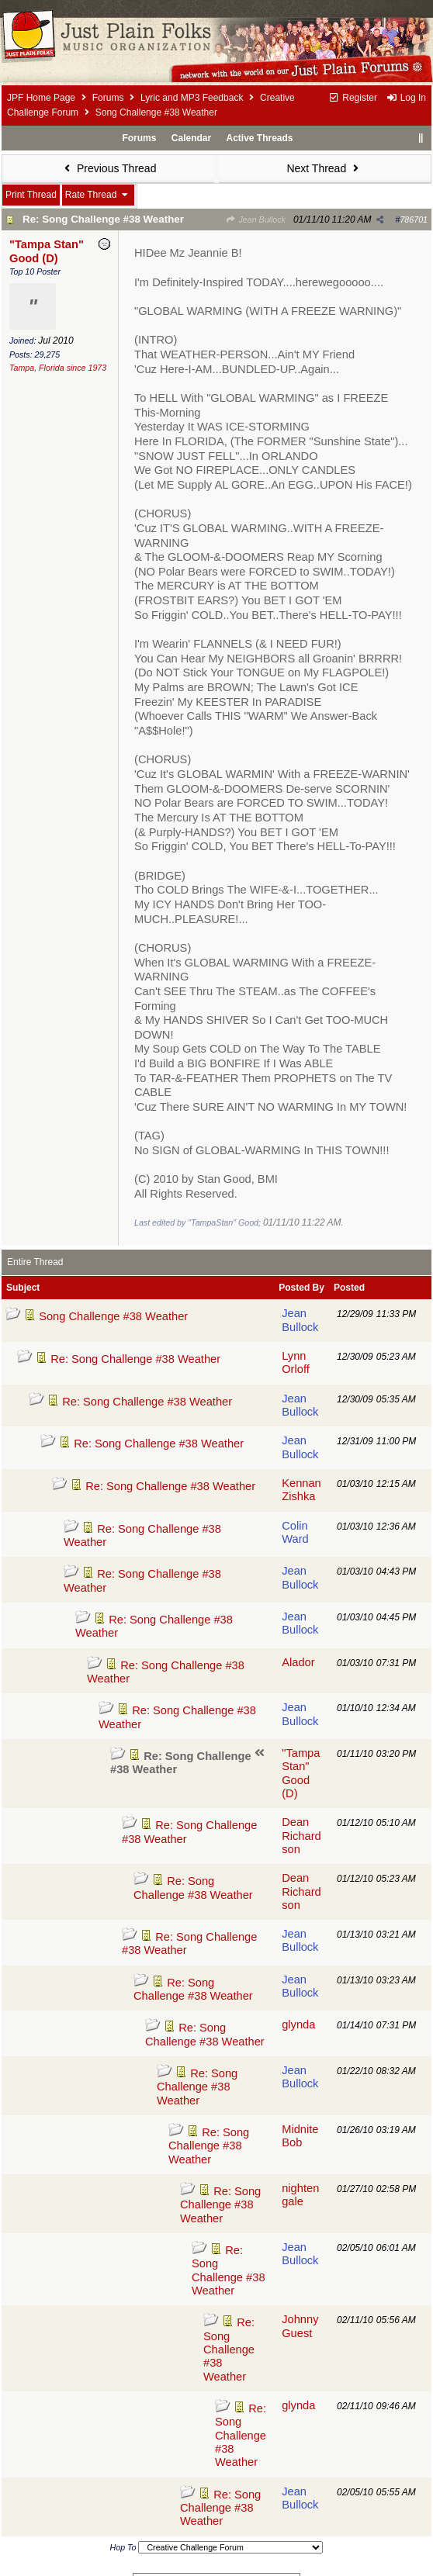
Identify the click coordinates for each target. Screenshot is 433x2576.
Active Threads (260, 138)
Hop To (123, 2547)
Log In (406, 97)
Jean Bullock (256, 219)
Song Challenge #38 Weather (113, 1316)
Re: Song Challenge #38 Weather (103, 219)
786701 (414, 219)
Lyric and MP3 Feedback (191, 97)
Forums (108, 97)
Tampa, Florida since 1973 (57, 367)
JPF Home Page (41, 97)
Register (352, 97)
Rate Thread (98, 194)
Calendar (191, 138)
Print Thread (31, 194)
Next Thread (324, 168)
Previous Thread (109, 168)
